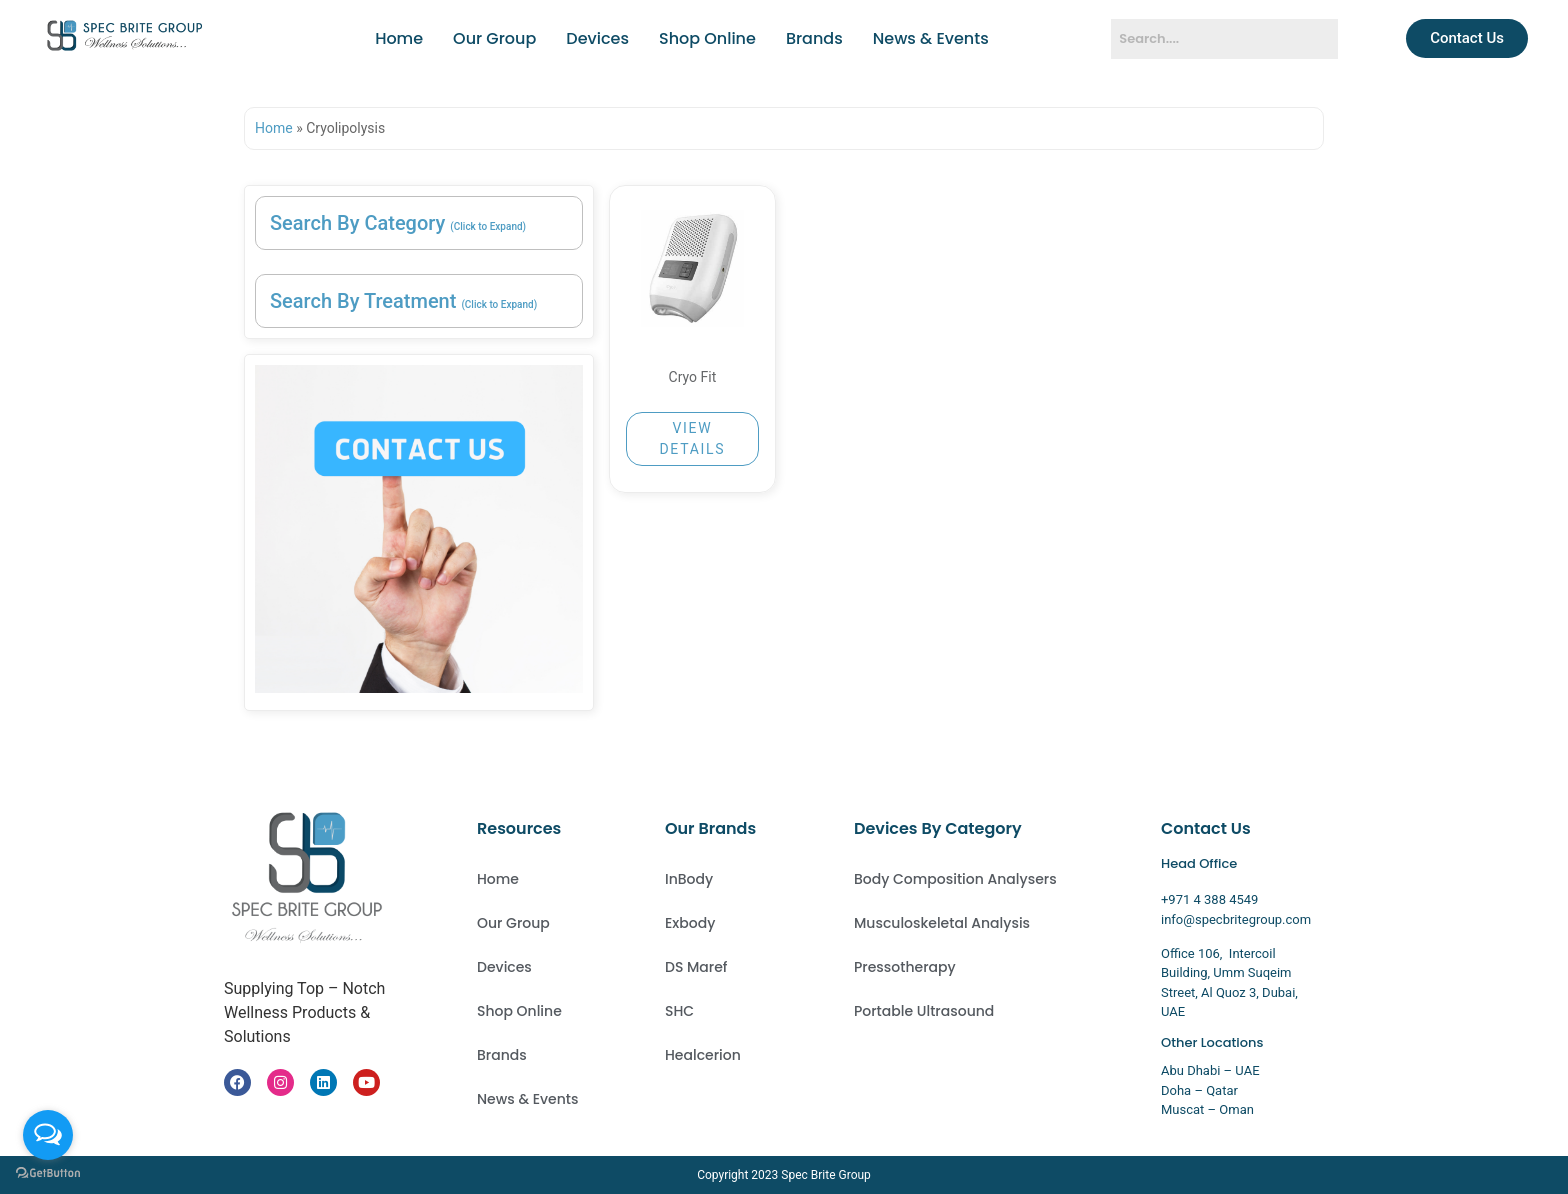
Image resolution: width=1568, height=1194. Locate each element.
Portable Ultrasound (924, 1011)
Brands (814, 38)
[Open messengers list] (48, 1135)
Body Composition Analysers (955, 879)
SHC (679, 1011)
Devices (597, 38)
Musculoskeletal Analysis (942, 923)
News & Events (931, 38)
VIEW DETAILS (692, 438)
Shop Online (707, 38)
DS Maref (696, 967)
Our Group (494, 38)
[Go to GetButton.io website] (48, 1173)
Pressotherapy (905, 967)
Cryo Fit (693, 377)
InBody (689, 879)
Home (399, 38)
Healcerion (703, 1055)
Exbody (690, 923)
